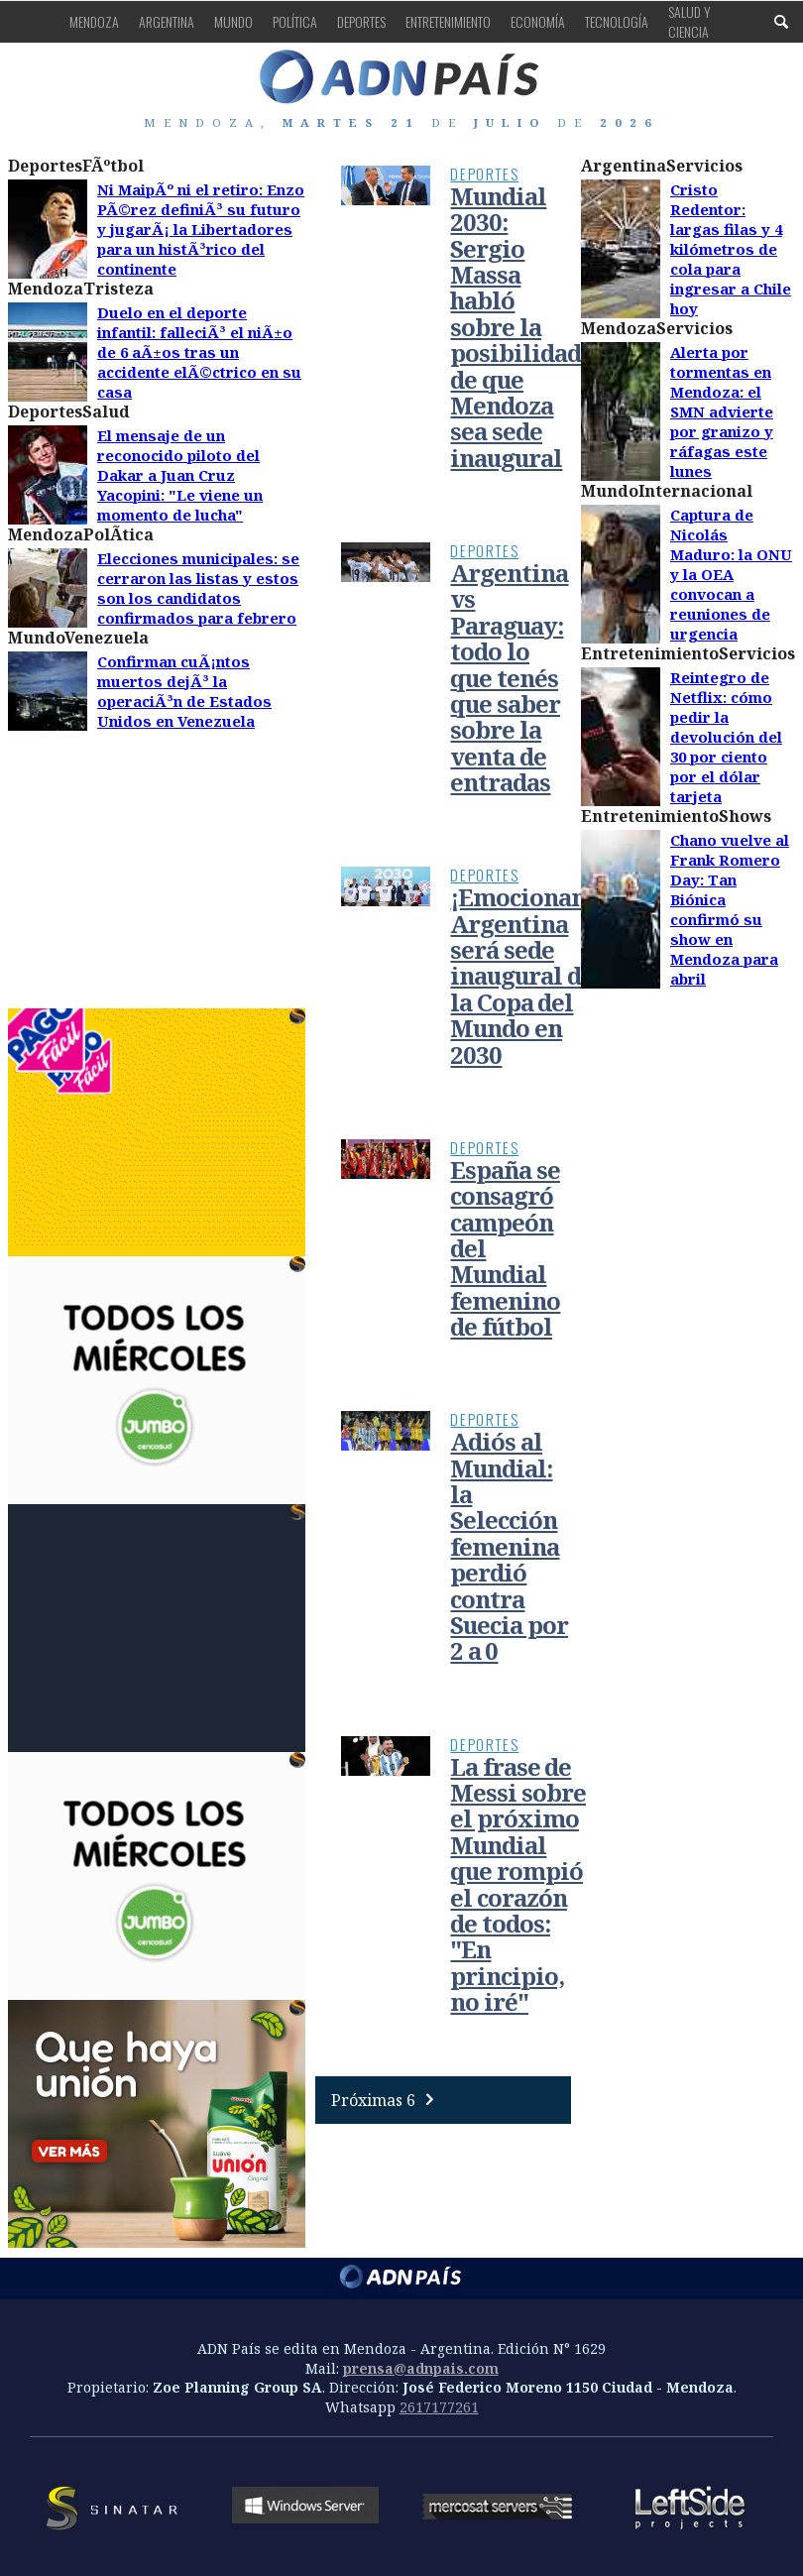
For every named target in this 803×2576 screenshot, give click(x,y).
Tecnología (616, 21)
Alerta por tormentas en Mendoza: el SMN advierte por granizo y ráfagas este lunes (721, 411)
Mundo (233, 21)
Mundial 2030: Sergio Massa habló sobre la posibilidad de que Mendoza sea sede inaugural (515, 326)
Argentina (166, 21)
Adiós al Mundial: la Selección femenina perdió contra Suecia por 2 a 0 (509, 1546)
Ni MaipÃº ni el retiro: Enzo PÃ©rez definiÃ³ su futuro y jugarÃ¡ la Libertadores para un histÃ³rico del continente (200, 229)
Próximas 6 (387, 2100)
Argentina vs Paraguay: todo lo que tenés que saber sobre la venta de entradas (509, 677)
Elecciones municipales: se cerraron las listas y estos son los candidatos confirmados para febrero (198, 588)
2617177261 (439, 2407)
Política (295, 21)
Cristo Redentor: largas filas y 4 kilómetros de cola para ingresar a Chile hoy (730, 248)
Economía (538, 21)
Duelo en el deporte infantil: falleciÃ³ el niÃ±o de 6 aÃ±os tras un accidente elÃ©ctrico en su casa (199, 352)
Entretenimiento (448, 21)
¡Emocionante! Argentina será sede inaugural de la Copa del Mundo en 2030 (533, 975)
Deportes (361, 21)
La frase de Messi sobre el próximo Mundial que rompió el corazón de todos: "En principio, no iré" (518, 1884)
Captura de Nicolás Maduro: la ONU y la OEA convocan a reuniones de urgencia (731, 574)
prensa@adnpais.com (421, 2368)
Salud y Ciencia (689, 21)
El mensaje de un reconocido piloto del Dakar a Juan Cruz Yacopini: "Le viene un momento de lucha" (180, 475)
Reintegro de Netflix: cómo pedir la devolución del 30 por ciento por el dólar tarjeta (726, 736)
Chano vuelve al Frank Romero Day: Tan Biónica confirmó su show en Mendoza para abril (729, 909)
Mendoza (94, 21)
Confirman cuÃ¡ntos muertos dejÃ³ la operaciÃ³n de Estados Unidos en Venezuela (184, 691)
